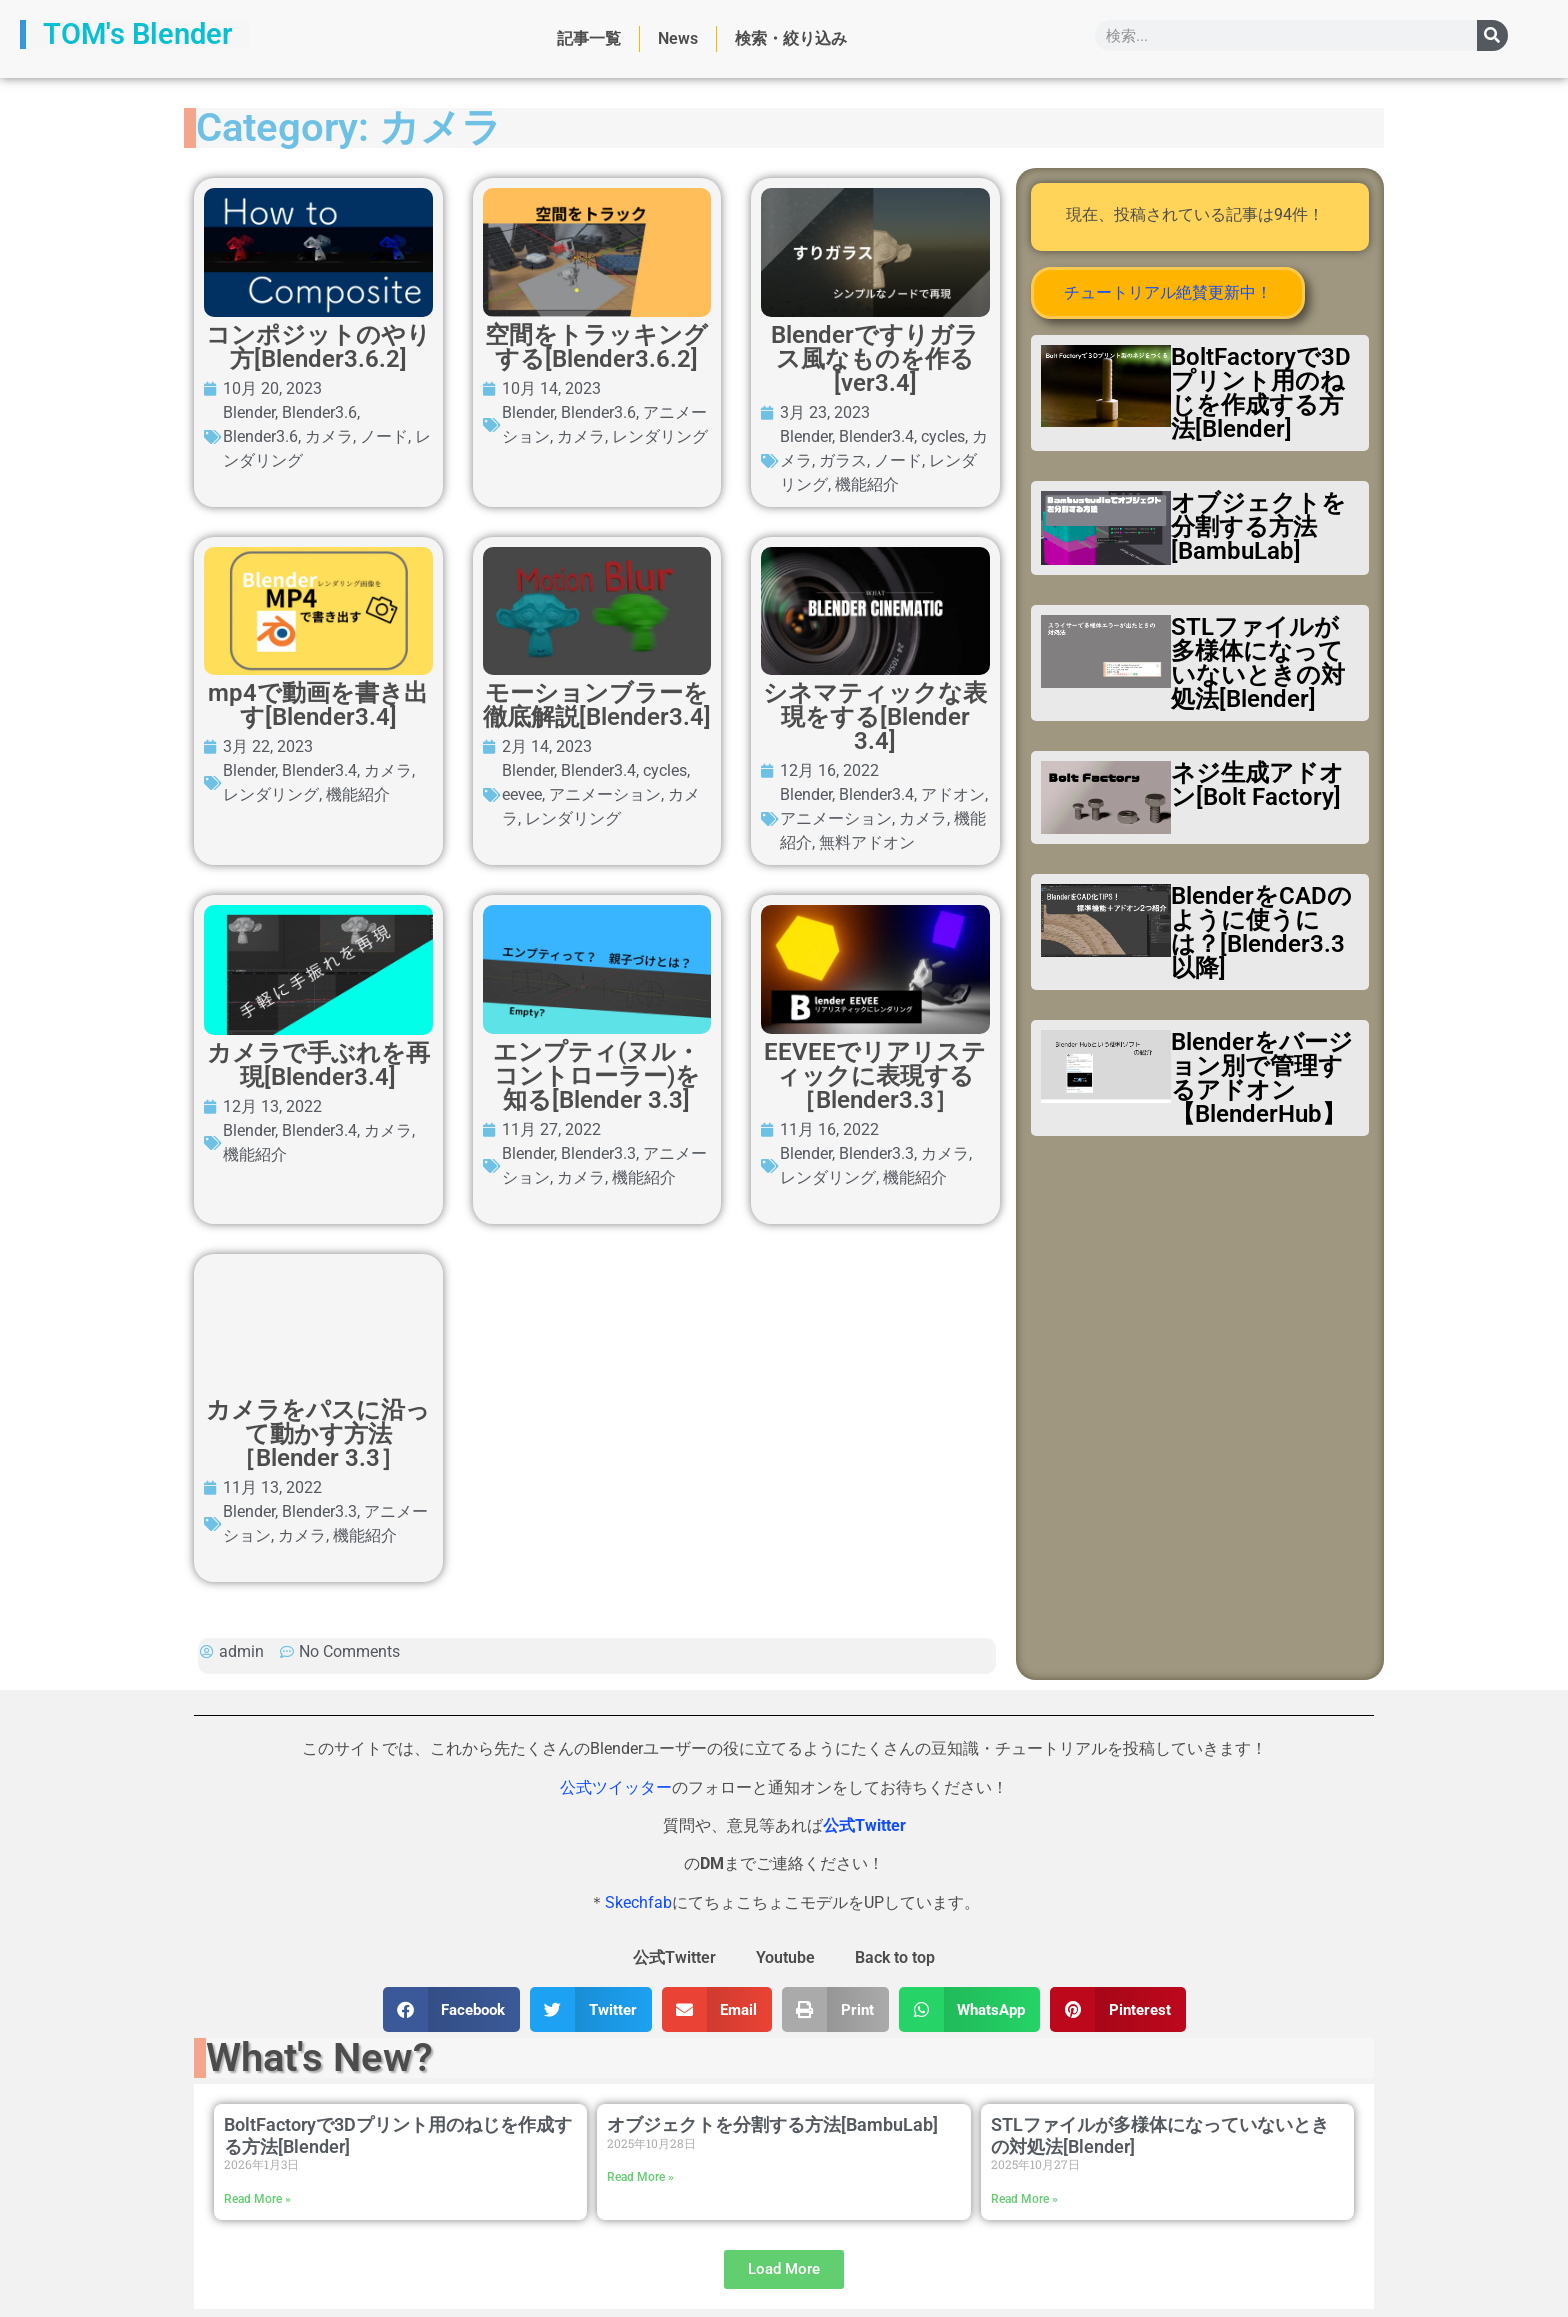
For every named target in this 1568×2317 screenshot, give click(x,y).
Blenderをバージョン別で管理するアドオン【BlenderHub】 (1262, 1078)
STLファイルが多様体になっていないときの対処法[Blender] (1258, 663)
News (678, 38)
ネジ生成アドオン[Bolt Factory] (1257, 785)
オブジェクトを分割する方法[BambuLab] (1258, 527)
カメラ (604, 685)
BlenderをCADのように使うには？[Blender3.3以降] (1261, 932)
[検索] (1492, 35)
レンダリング (738, 685)
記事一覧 (589, 38)
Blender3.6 (453, 685)
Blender (383, 685)
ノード (659, 685)
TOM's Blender (137, 34)
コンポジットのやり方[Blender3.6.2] (604, 656)
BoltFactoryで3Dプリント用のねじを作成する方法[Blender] (1261, 393)
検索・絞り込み (791, 38)
